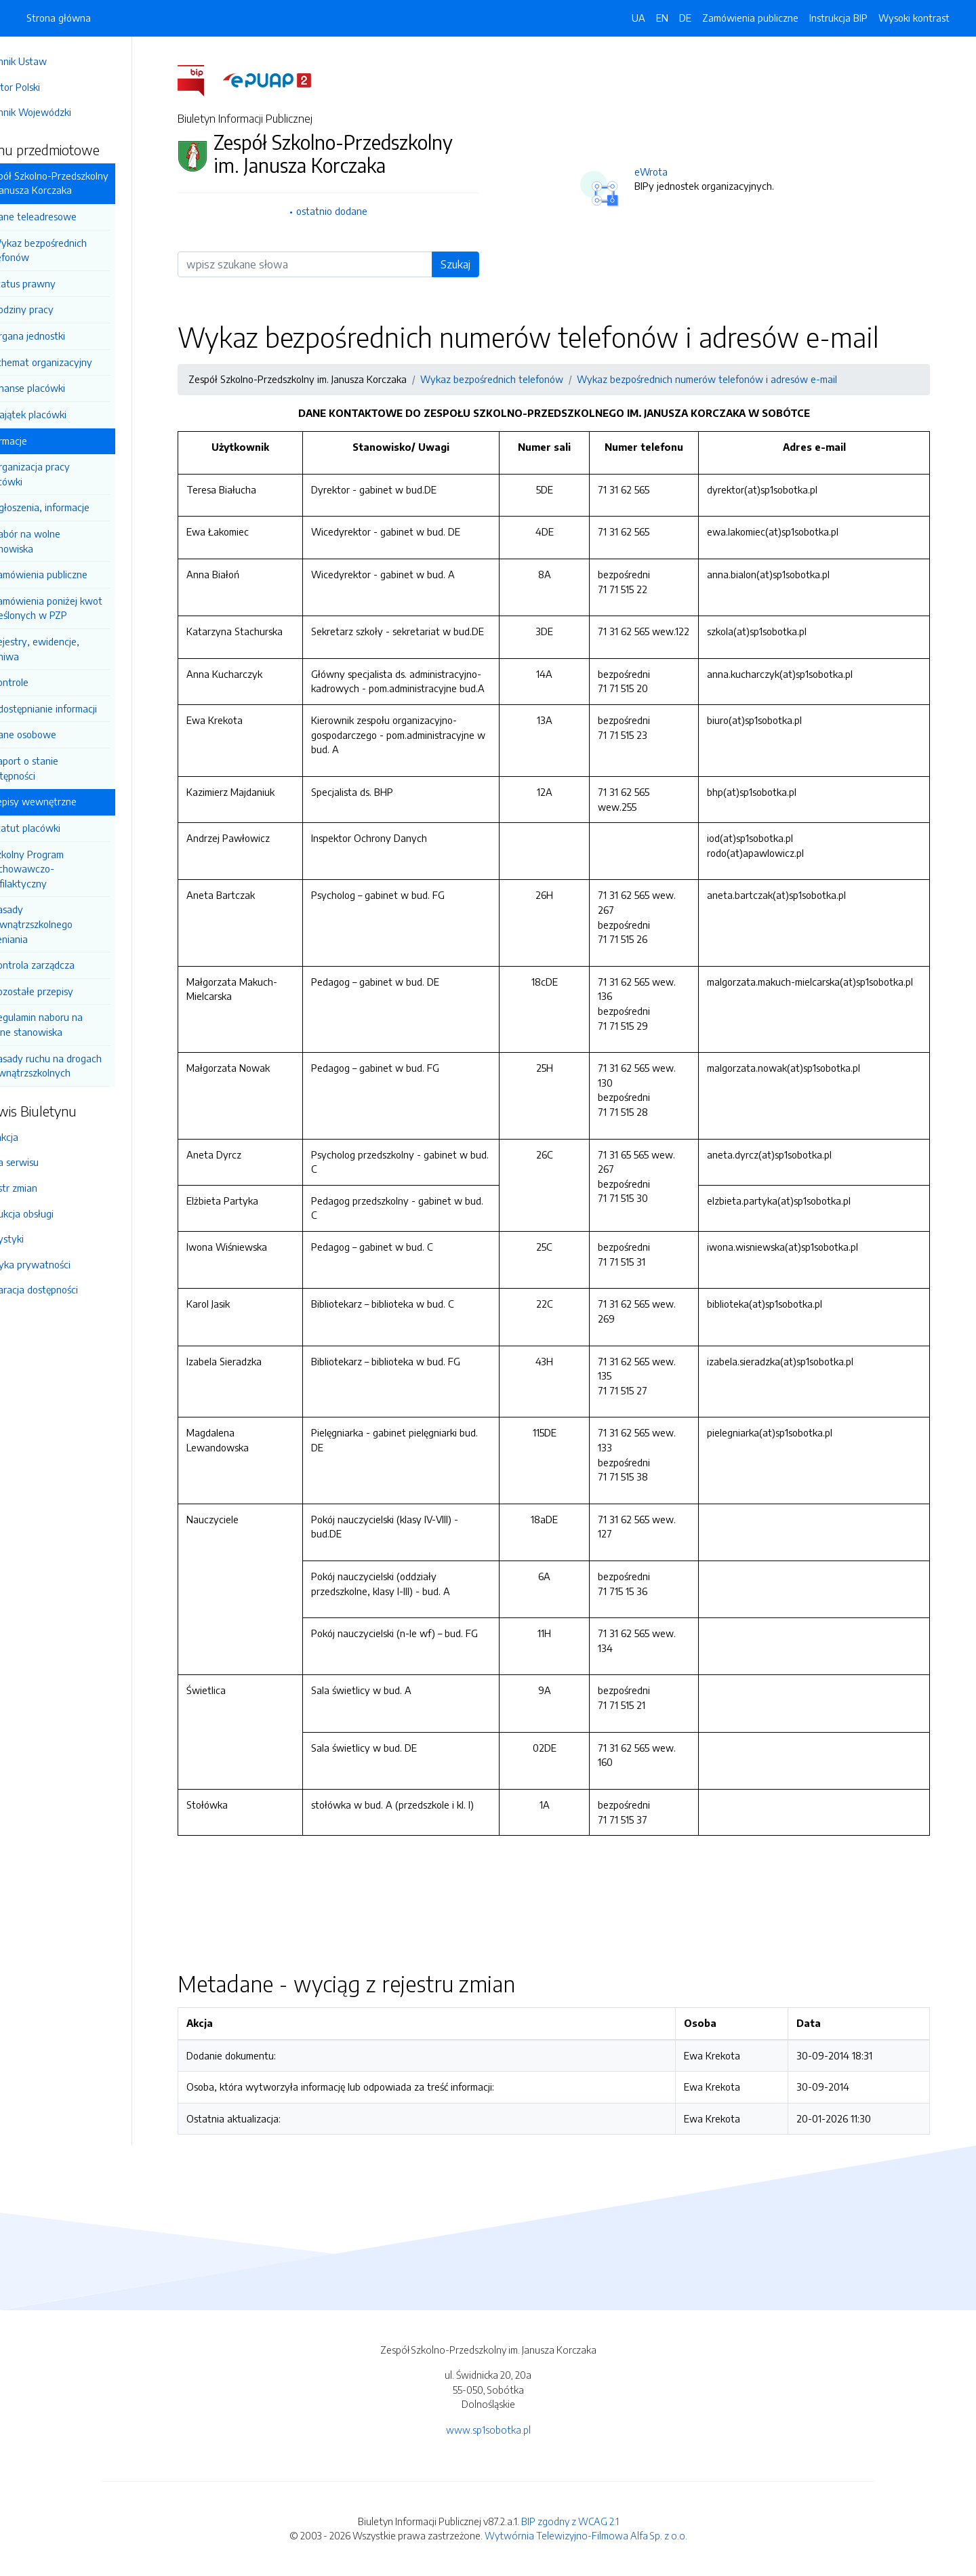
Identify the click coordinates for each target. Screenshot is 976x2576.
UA (638, 18)
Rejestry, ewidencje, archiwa (69, 648)
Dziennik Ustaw (50, 61)
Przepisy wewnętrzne (67, 801)
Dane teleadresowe (71, 216)
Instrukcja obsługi (53, 1213)
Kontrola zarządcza (70, 965)
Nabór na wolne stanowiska (60, 541)
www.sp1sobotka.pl (488, 2429)
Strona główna (58, 18)
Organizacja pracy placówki (64, 473)
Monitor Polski (46, 87)
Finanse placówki (65, 388)
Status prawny (60, 283)
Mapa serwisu (46, 1162)
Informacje (42, 441)
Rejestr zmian (45, 1188)
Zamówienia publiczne (76, 574)
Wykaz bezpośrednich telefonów (73, 250)
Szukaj (474, 264)
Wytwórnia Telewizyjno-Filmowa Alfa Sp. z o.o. (586, 2535)
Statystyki (38, 1238)
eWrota (670, 171)
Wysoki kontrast (914, 18)
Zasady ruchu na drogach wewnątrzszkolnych (80, 1065)
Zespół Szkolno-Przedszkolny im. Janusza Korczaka (83, 183)
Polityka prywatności (62, 1264)
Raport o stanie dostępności (59, 768)
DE (685, 18)
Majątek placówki (66, 414)
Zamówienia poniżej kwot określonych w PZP (81, 608)
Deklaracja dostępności (65, 1289)
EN (662, 18)
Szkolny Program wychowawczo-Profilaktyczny (61, 868)
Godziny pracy (59, 309)
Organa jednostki (65, 335)
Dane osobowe (61, 734)
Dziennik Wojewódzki (62, 112)
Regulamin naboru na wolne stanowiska (71, 1024)
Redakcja (36, 1137)
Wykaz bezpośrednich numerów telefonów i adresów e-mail (726, 379)
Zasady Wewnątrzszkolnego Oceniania (66, 923)
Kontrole (47, 682)
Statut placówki (63, 828)
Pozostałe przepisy (69, 991)
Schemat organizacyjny (78, 362)
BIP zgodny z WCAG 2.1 (570, 2521)
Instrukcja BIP (838, 18)
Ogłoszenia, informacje (77, 507)
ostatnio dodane (350, 211)
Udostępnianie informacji (81, 708)
